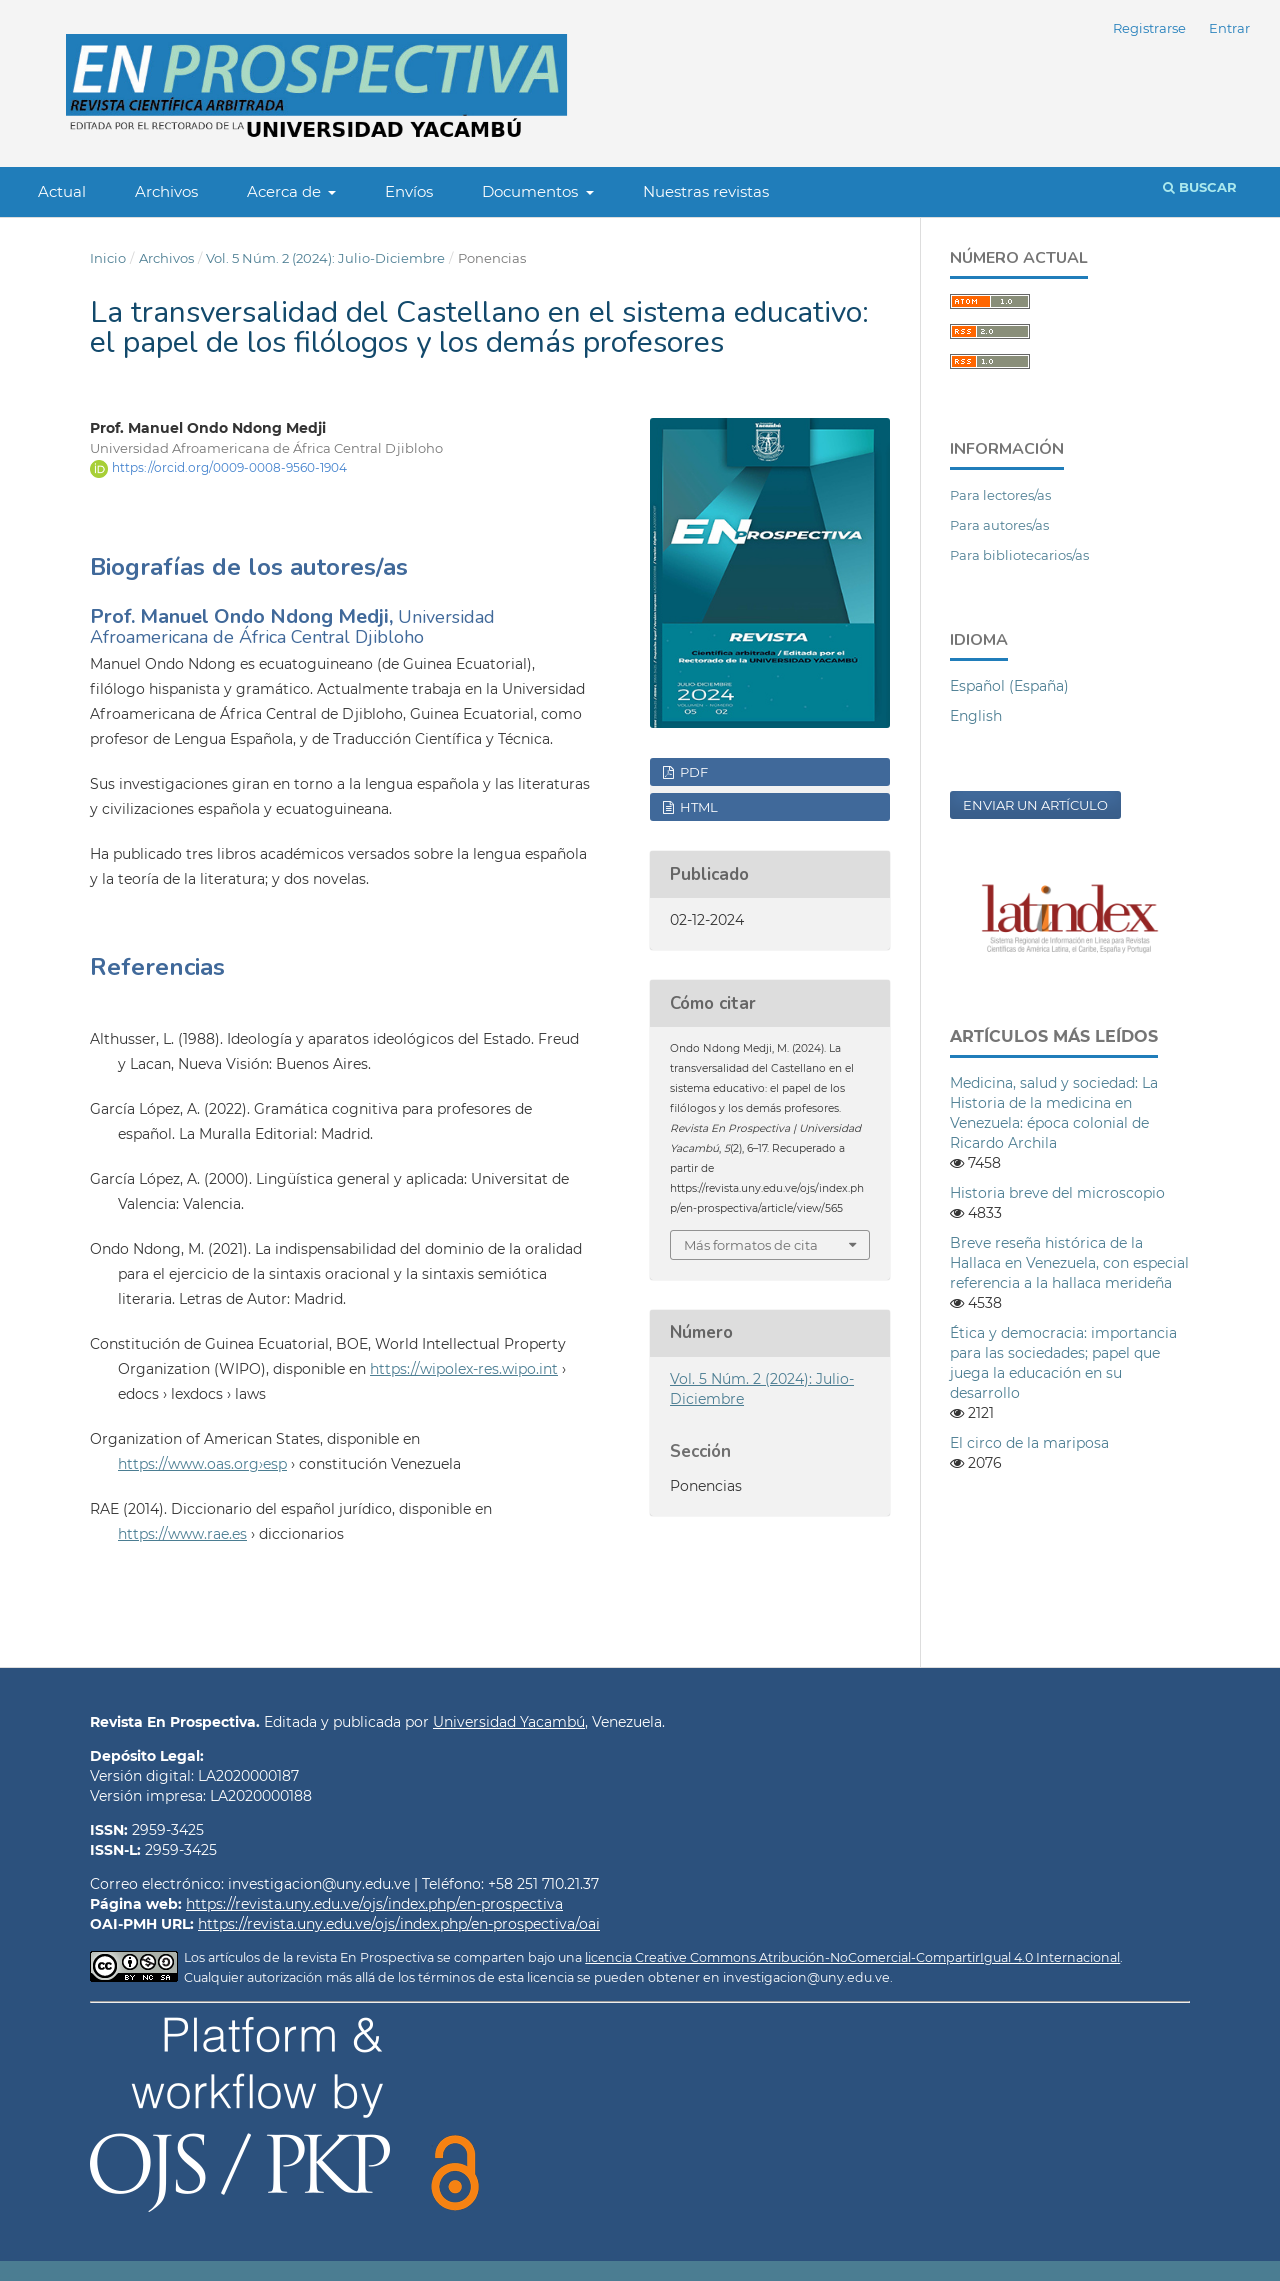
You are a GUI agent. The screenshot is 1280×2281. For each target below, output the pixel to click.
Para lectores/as (1000, 495)
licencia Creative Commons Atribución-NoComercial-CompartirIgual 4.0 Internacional (852, 1957)
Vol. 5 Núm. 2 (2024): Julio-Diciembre (325, 258)
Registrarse (1149, 28)
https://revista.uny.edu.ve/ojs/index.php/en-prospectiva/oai (399, 1924)
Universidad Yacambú (509, 1722)
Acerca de (286, 191)
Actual (62, 191)
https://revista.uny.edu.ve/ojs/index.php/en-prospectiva (374, 1904)
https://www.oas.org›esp (202, 1464)
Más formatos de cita (751, 1245)
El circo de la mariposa (1029, 1443)
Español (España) (1009, 686)
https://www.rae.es (182, 1534)
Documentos (532, 191)
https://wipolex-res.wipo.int (464, 1369)
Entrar (1229, 28)
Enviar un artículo (1035, 805)
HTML (697, 807)
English (976, 716)
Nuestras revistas (706, 191)
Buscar (1200, 187)
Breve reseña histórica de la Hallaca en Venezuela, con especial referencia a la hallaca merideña (1069, 1263)
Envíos (409, 191)
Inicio (108, 258)
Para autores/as (999, 525)
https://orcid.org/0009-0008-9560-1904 (229, 467)
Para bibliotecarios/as (1019, 555)
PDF (692, 772)
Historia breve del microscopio (1057, 1193)
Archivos (166, 191)
